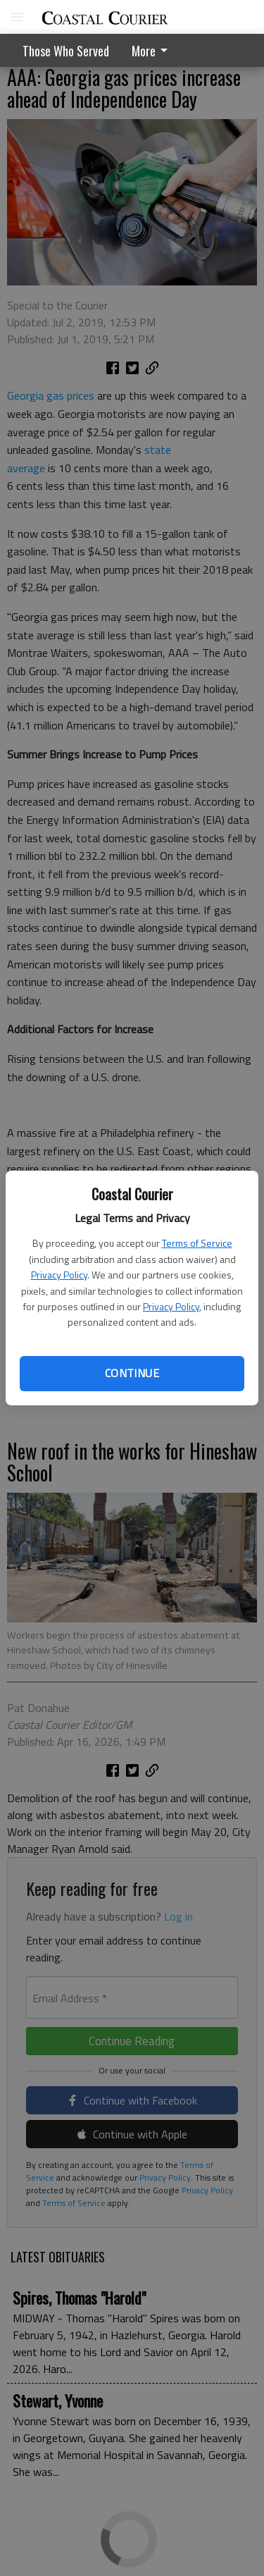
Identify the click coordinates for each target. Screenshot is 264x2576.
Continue (132, 1372)
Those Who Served (66, 51)
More (152, 51)
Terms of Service (197, 1242)
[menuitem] (153, 50)
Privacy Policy (59, 1274)
